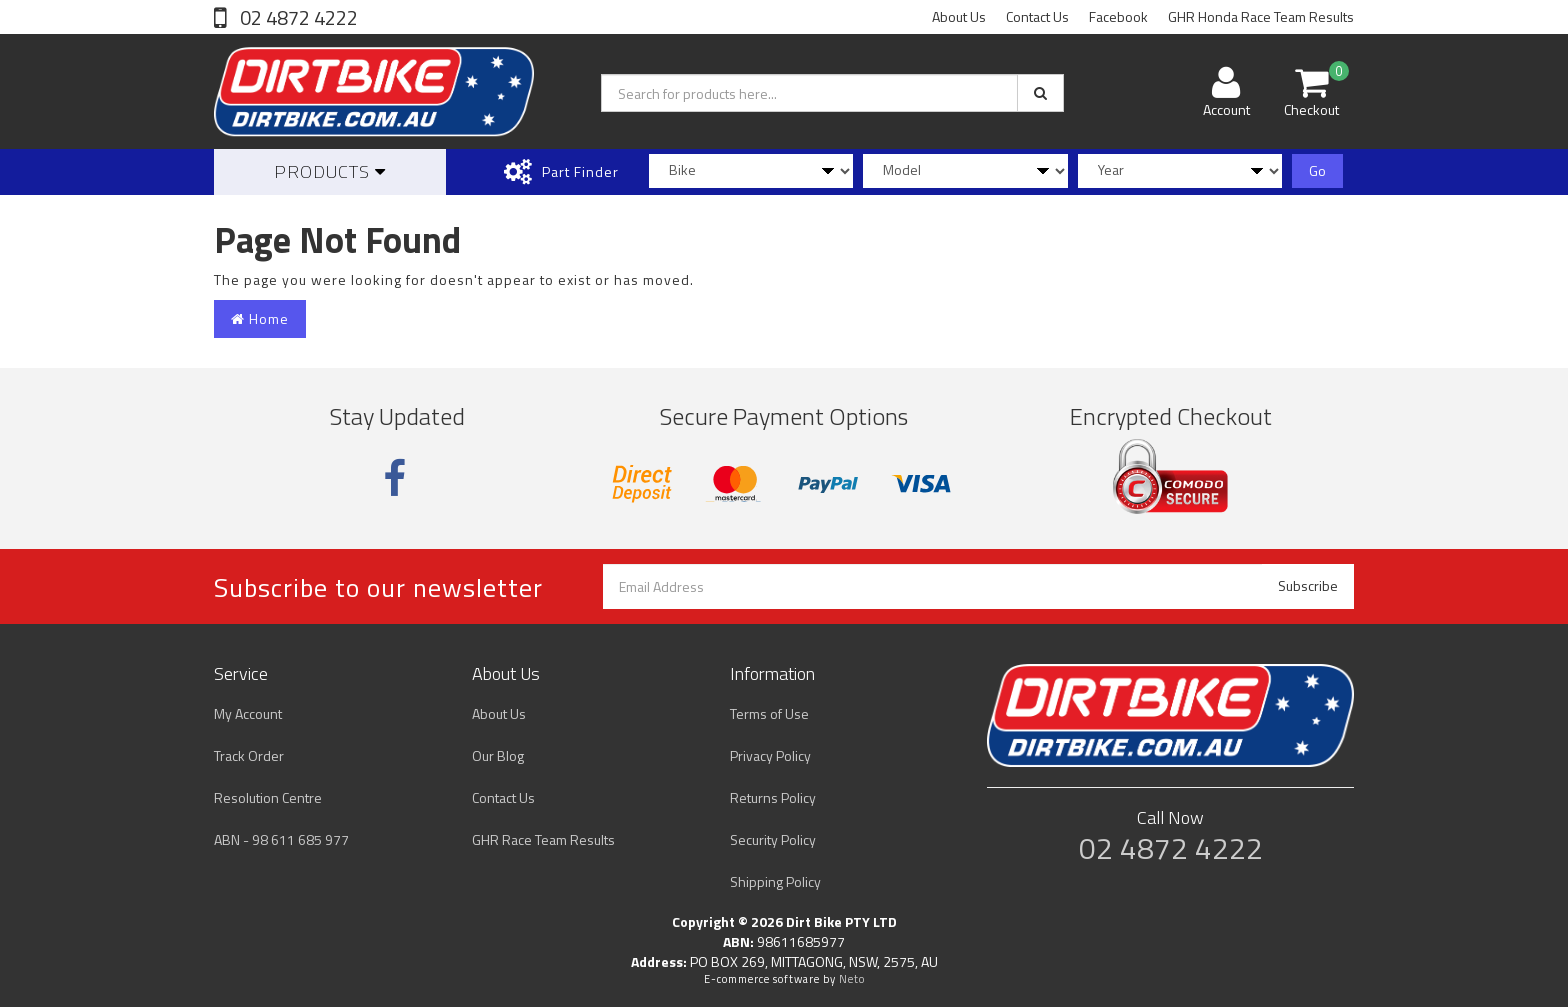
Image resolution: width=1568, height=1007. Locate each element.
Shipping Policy (775, 881)
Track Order (249, 755)
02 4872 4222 (297, 17)
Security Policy (773, 839)
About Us (959, 16)
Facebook (1118, 16)
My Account (248, 713)
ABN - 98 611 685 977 (281, 839)
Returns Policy (773, 797)
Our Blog (498, 755)
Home (260, 318)
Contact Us (1037, 16)
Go (1317, 170)
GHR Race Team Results (543, 839)
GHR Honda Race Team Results (1261, 16)
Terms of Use (769, 713)
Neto (852, 979)
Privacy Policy (770, 755)
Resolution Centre (268, 797)
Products (330, 171)
